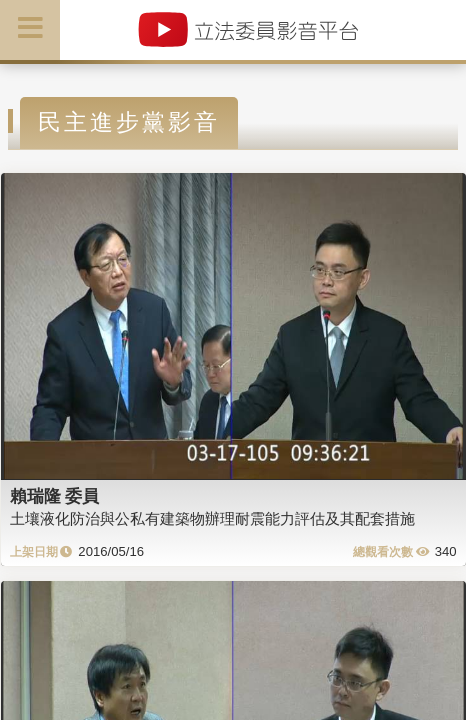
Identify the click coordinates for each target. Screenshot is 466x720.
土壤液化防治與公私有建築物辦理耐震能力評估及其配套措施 (212, 518)
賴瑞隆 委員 (55, 496)
